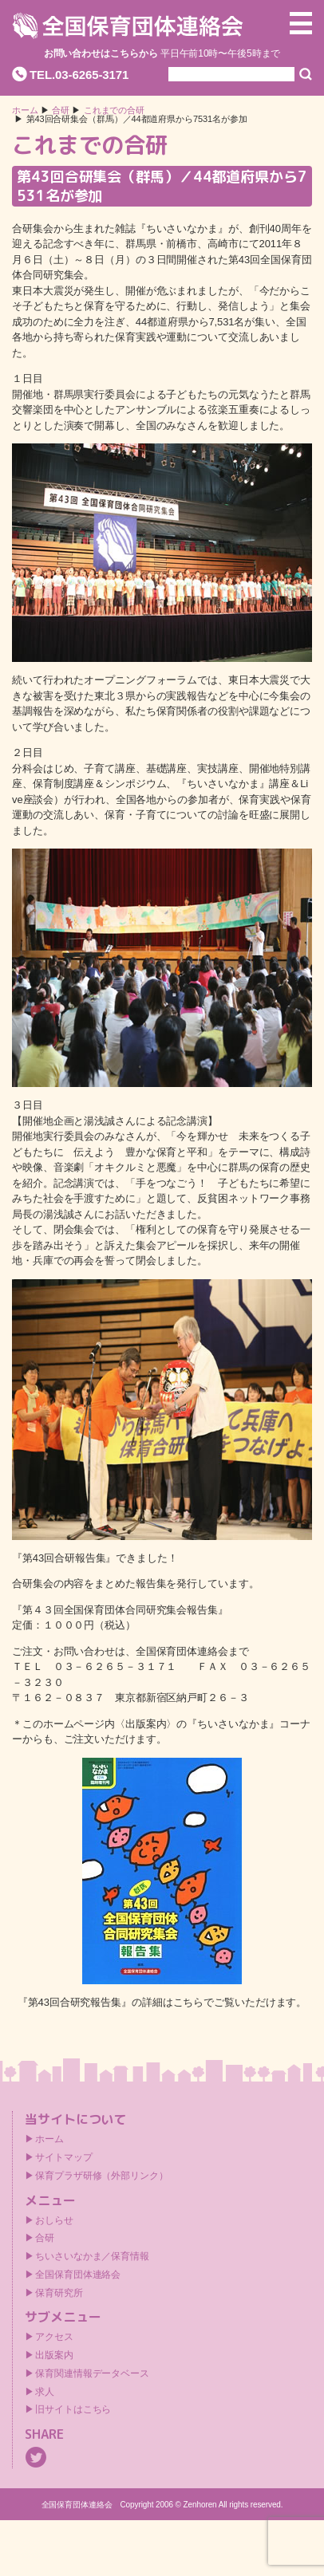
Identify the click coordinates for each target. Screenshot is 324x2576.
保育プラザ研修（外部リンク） (101, 2175)
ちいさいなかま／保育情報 (92, 2256)
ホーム (25, 110)
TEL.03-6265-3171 (79, 74)
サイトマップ (63, 2157)
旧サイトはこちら (73, 2409)
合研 (60, 110)
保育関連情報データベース (92, 2373)
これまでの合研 (114, 110)
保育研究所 (59, 2292)
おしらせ (54, 2220)
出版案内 (54, 2355)
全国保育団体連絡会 (78, 2274)
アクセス (54, 2336)
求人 (44, 2391)
